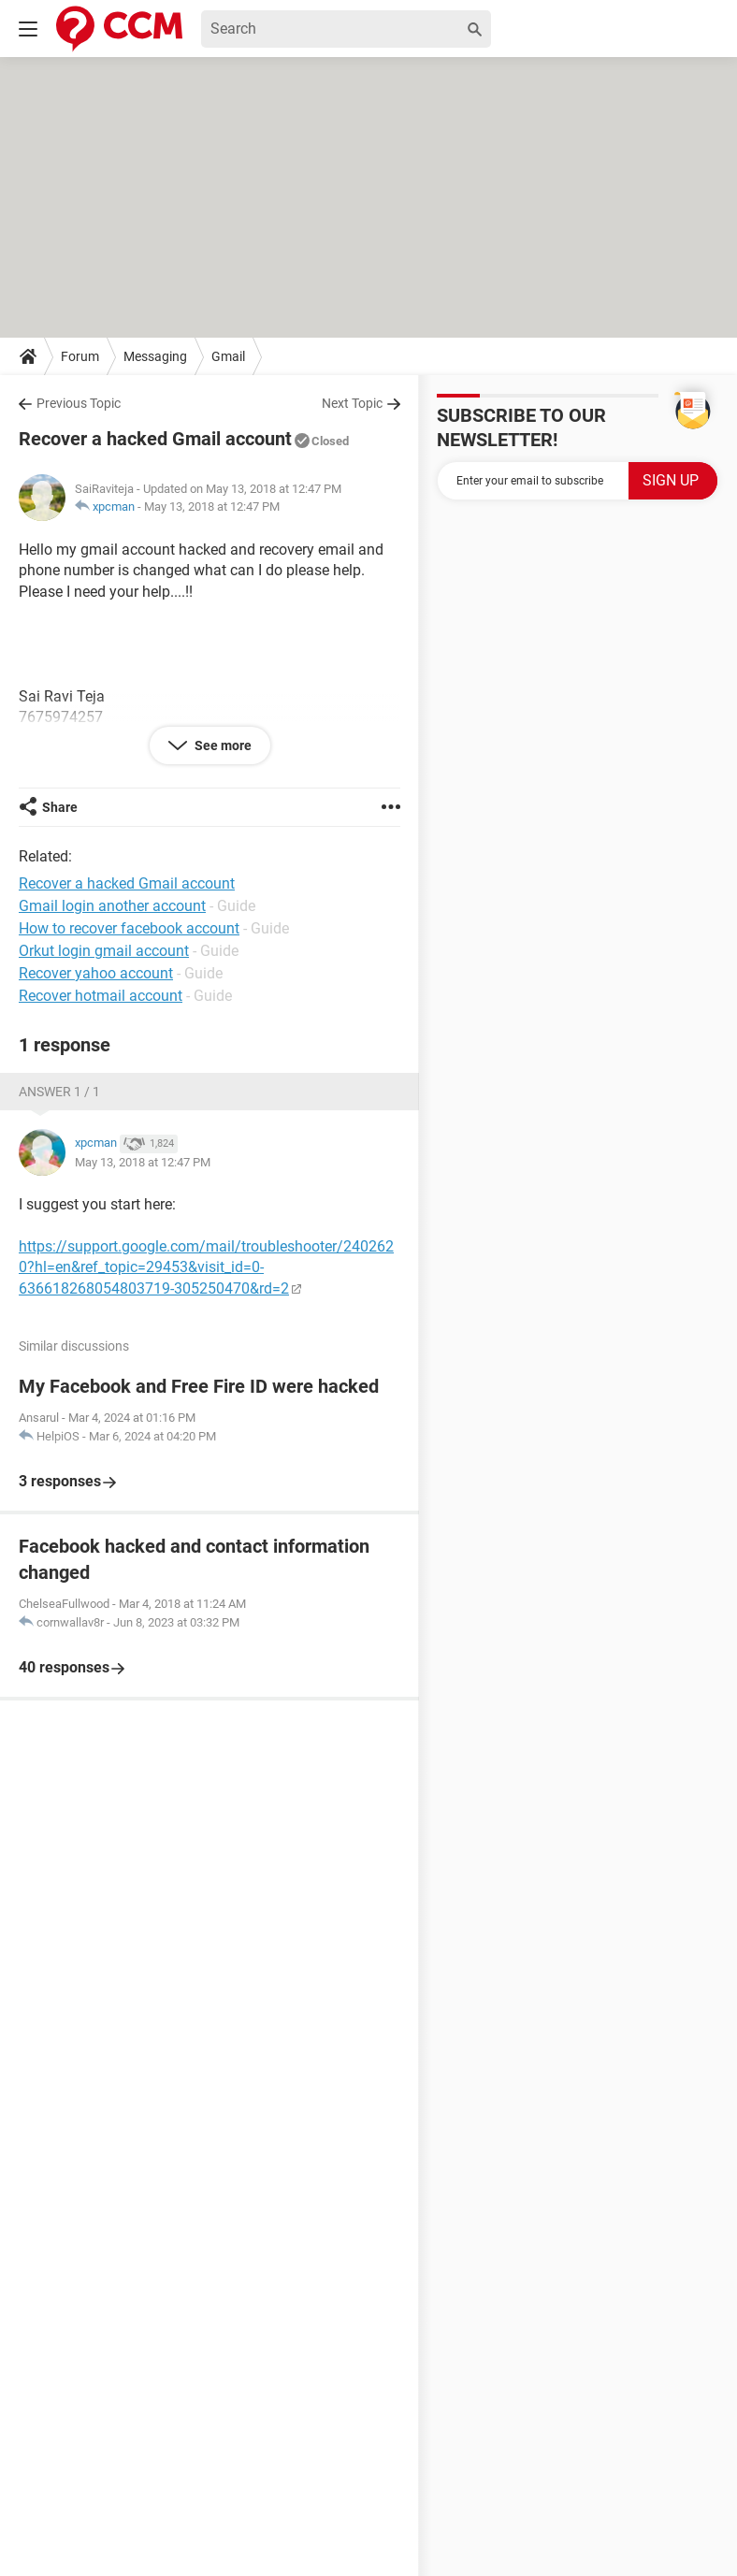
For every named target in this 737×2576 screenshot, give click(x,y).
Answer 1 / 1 (59, 1091)
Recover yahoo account (96, 973)
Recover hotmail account (100, 996)
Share (60, 807)
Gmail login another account (112, 906)
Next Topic (352, 403)
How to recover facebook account (129, 928)
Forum (80, 356)
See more (222, 745)
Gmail (228, 356)
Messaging (155, 356)
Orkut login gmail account (104, 951)
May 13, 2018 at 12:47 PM (212, 506)
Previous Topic (78, 403)
